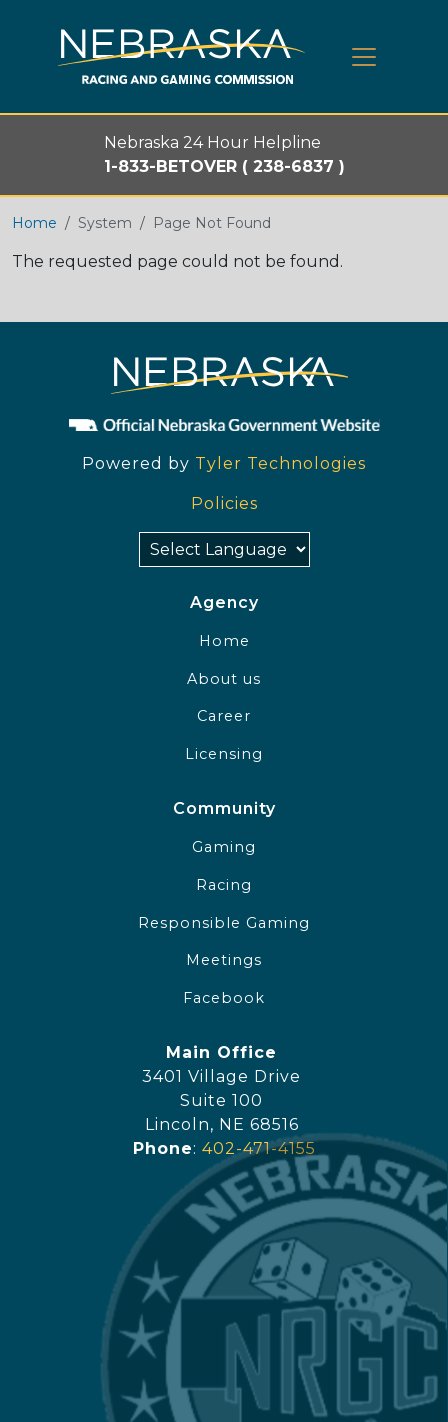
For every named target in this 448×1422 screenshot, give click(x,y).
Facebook (224, 998)
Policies (224, 503)
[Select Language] (224, 549)
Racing (224, 885)
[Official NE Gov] (224, 424)
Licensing (224, 754)
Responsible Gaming (224, 923)
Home (34, 223)
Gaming (224, 847)
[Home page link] (181, 56)
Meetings (224, 960)
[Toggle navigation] (364, 57)
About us (224, 679)
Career (224, 716)
